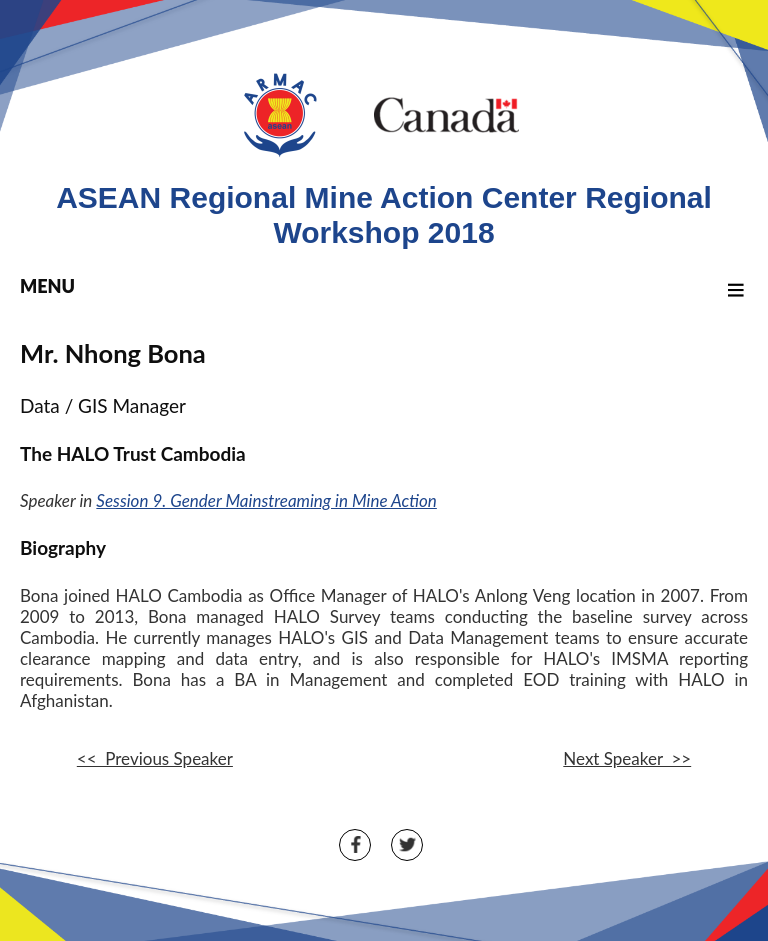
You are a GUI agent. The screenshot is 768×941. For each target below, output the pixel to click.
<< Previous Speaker (155, 758)
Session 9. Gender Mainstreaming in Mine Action (266, 500)
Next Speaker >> (627, 758)
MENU (385, 286)
